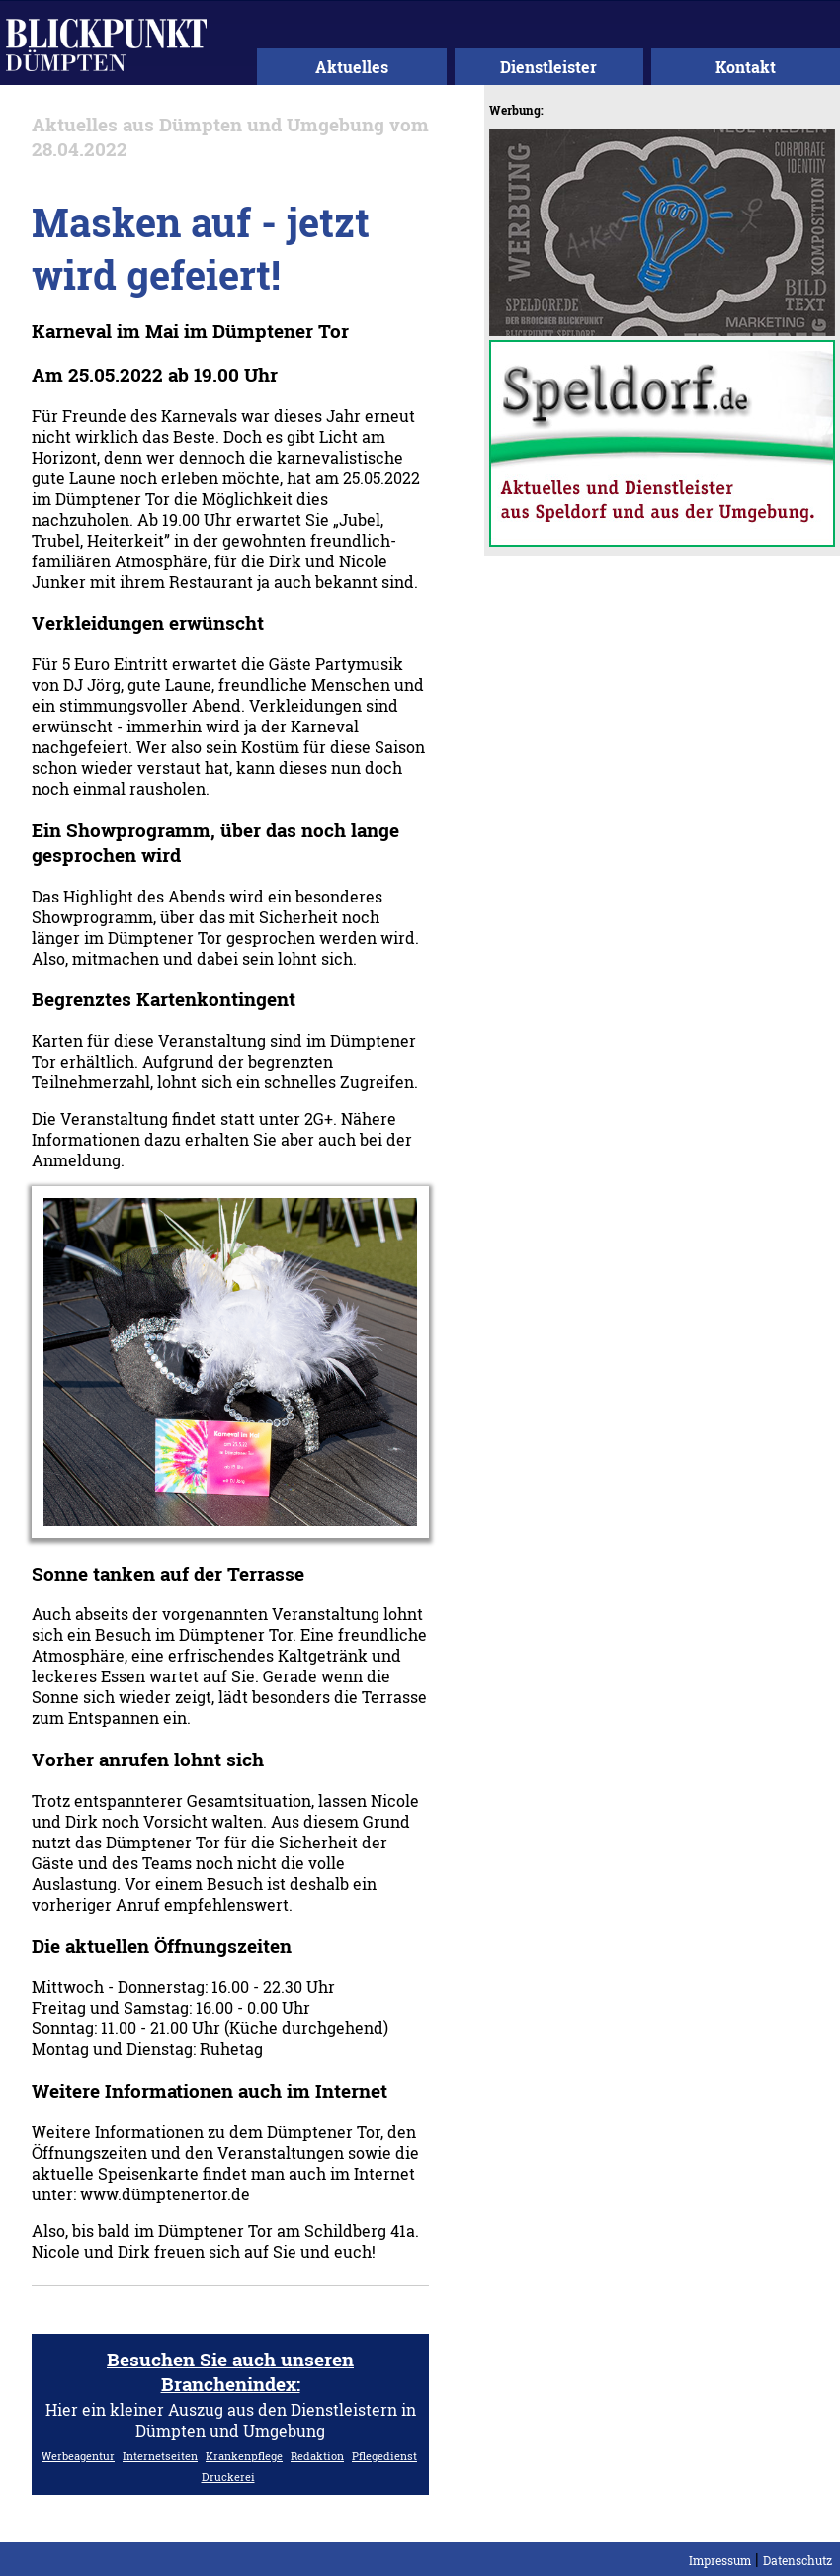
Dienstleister (548, 66)
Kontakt (745, 66)
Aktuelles (351, 66)
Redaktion (317, 2455)
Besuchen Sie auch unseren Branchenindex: (230, 2371)
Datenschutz (797, 2560)
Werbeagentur (78, 2455)
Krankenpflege (244, 2455)
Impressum (720, 2560)
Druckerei (228, 2476)
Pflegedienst (384, 2455)
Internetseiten (160, 2455)
